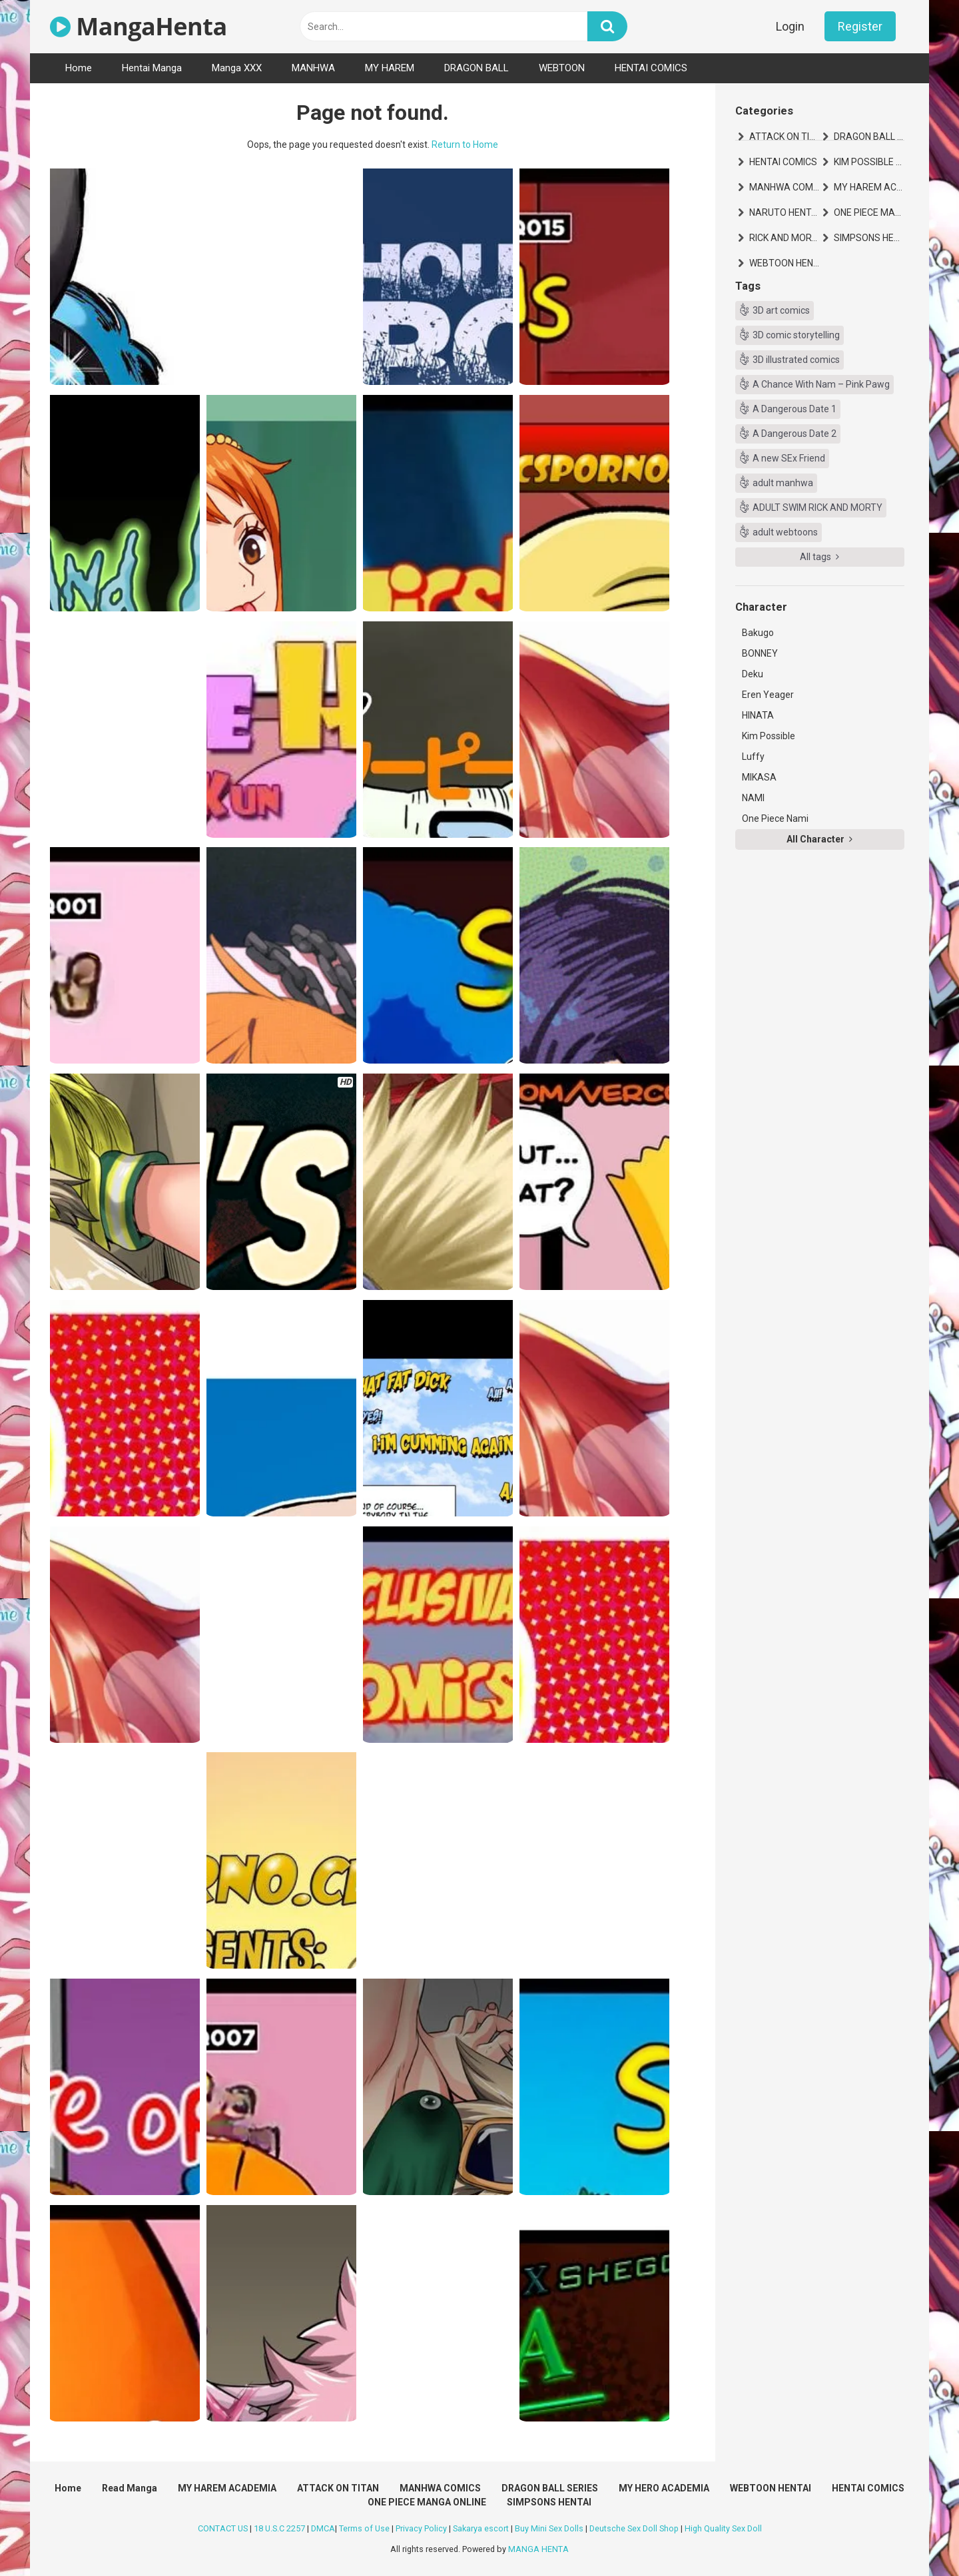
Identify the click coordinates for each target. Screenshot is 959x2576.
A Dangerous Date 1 (794, 409)
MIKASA (759, 777)
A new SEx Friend (789, 458)
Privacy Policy (421, 2528)
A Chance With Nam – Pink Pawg (821, 384)
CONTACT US (223, 2528)
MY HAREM (389, 68)
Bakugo (758, 632)
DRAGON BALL (476, 68)
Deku (752, 674)
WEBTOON (562, 68)
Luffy (753, 756)
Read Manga (129, 2488)
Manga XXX (237, 68)
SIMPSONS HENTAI (869, 237)
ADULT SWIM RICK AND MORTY (817, 507)
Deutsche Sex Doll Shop (634, 2528)
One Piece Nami (775, 818)
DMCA (323, 2528)
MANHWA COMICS (784, 187)
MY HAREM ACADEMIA (869, 187)
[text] (443, 26)
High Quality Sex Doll (723, 2528)
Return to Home (465, 144)
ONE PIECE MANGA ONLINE (869, 212)
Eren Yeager (768, 694)
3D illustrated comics (796, 359)
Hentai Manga (152, 68)
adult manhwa (783, 483)
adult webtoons (785, 532)
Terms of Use (364, 2528)
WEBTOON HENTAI (784, 263)
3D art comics (781, 310)
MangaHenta (138, 26)
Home (78, 68)
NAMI (753, 798)
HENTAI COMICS (651, 68)
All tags (819, 556)
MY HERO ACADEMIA (664, 2488)
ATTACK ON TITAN (784, 136)
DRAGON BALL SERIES (869, 136)
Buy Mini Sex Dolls (549, 2528)
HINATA (758, 715)
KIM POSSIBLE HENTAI (869, 162)
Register (860, 26)
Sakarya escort (481, 2528)
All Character (819, 839)
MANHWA (313, 68)
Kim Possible (768, 736)
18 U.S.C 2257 (279, 2528)
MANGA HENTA (538, 2549)
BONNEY (760, 653)
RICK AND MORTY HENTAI (784, 237)
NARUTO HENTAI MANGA (784, 212)
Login (790, 26)
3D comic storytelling (796, 335)
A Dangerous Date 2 (794, 433)
